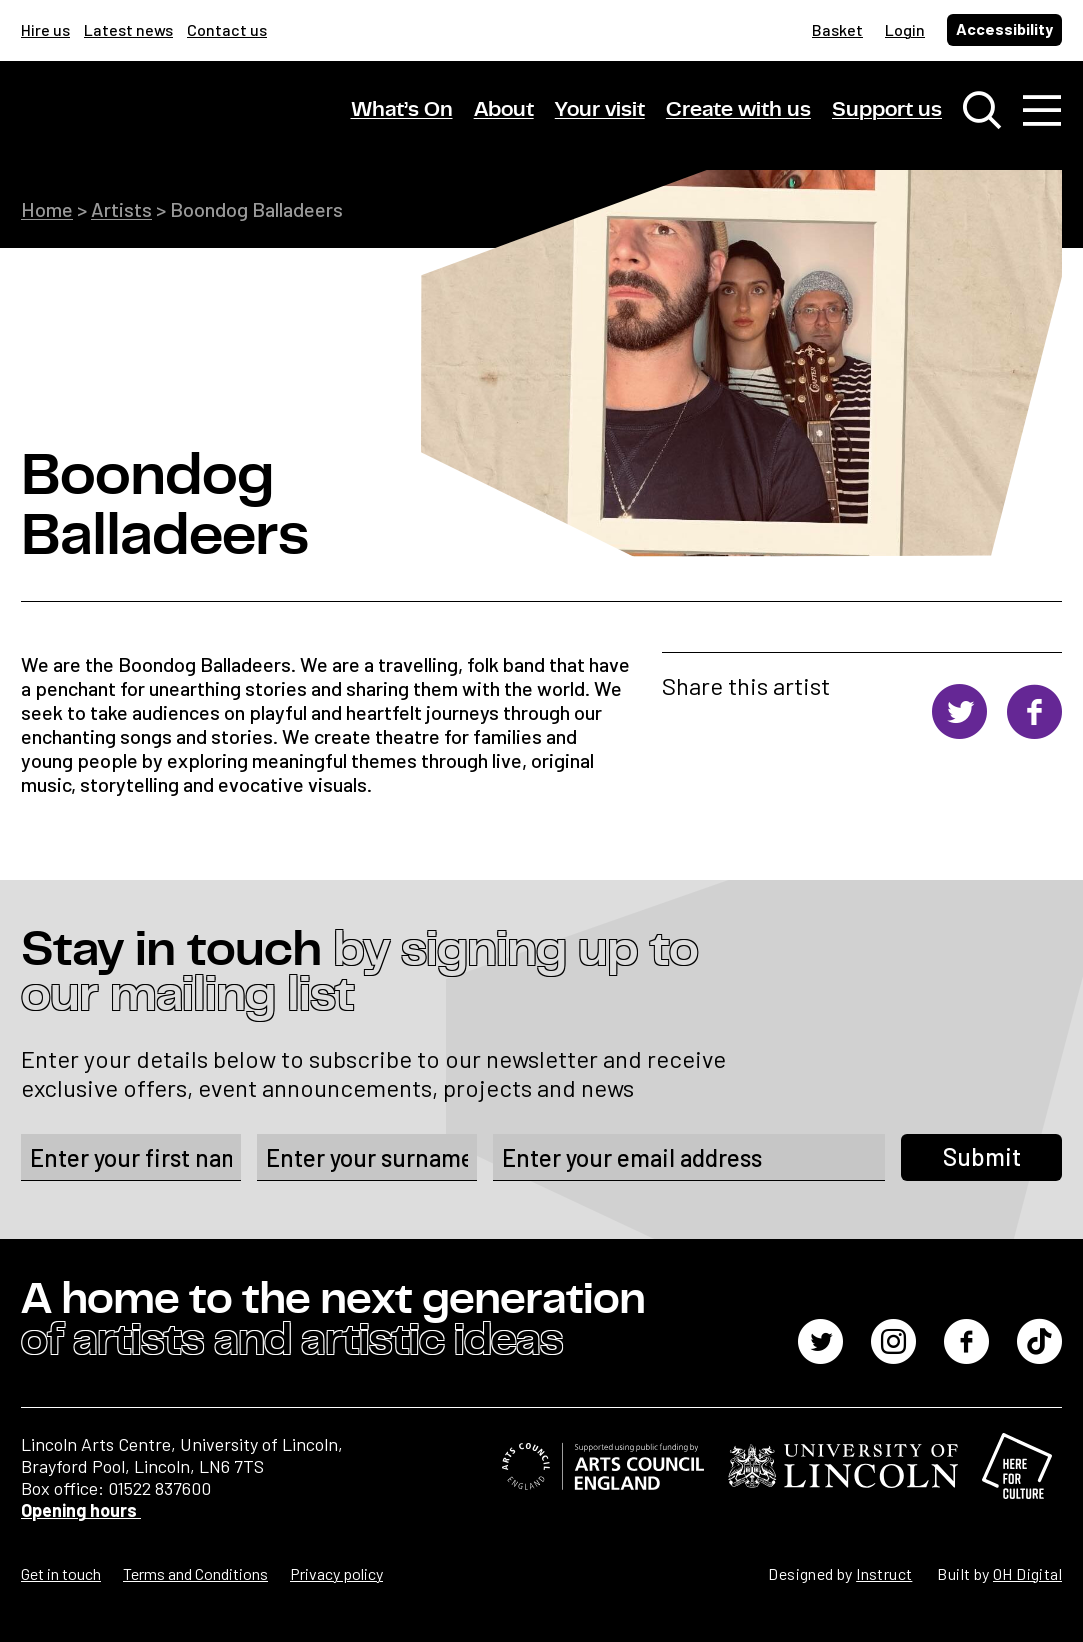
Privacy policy (336, 1573)
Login (905, 29)
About (504, 109)
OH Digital (1027, 1573)
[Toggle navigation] (1042, 110)
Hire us (45, 29)
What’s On (402, 109)
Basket (837, 29)
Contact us (227, 29)
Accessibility (1004, 28)
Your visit (600, 109)
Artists (121, 209)
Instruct (884, 1573)
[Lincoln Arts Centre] (161, 127)
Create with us (738, 109)
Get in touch (61, 1573)
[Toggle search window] (982, 110)
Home (47, 209)
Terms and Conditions (195, 1573)
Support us (887, 109)
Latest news (128, 29)
